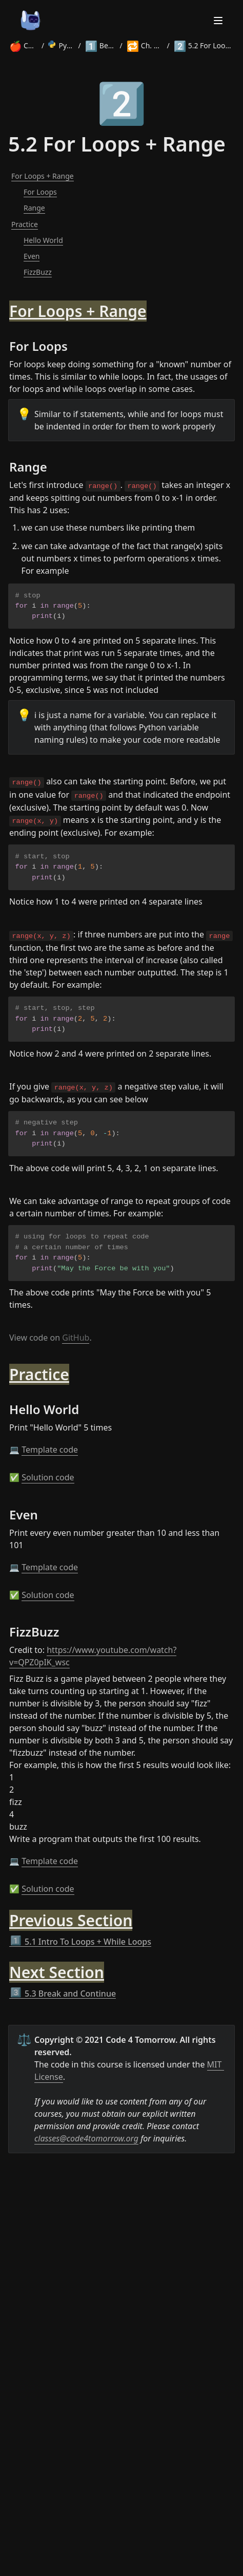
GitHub (75, 1337)
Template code (50, 1449)
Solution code (48, 1477)
